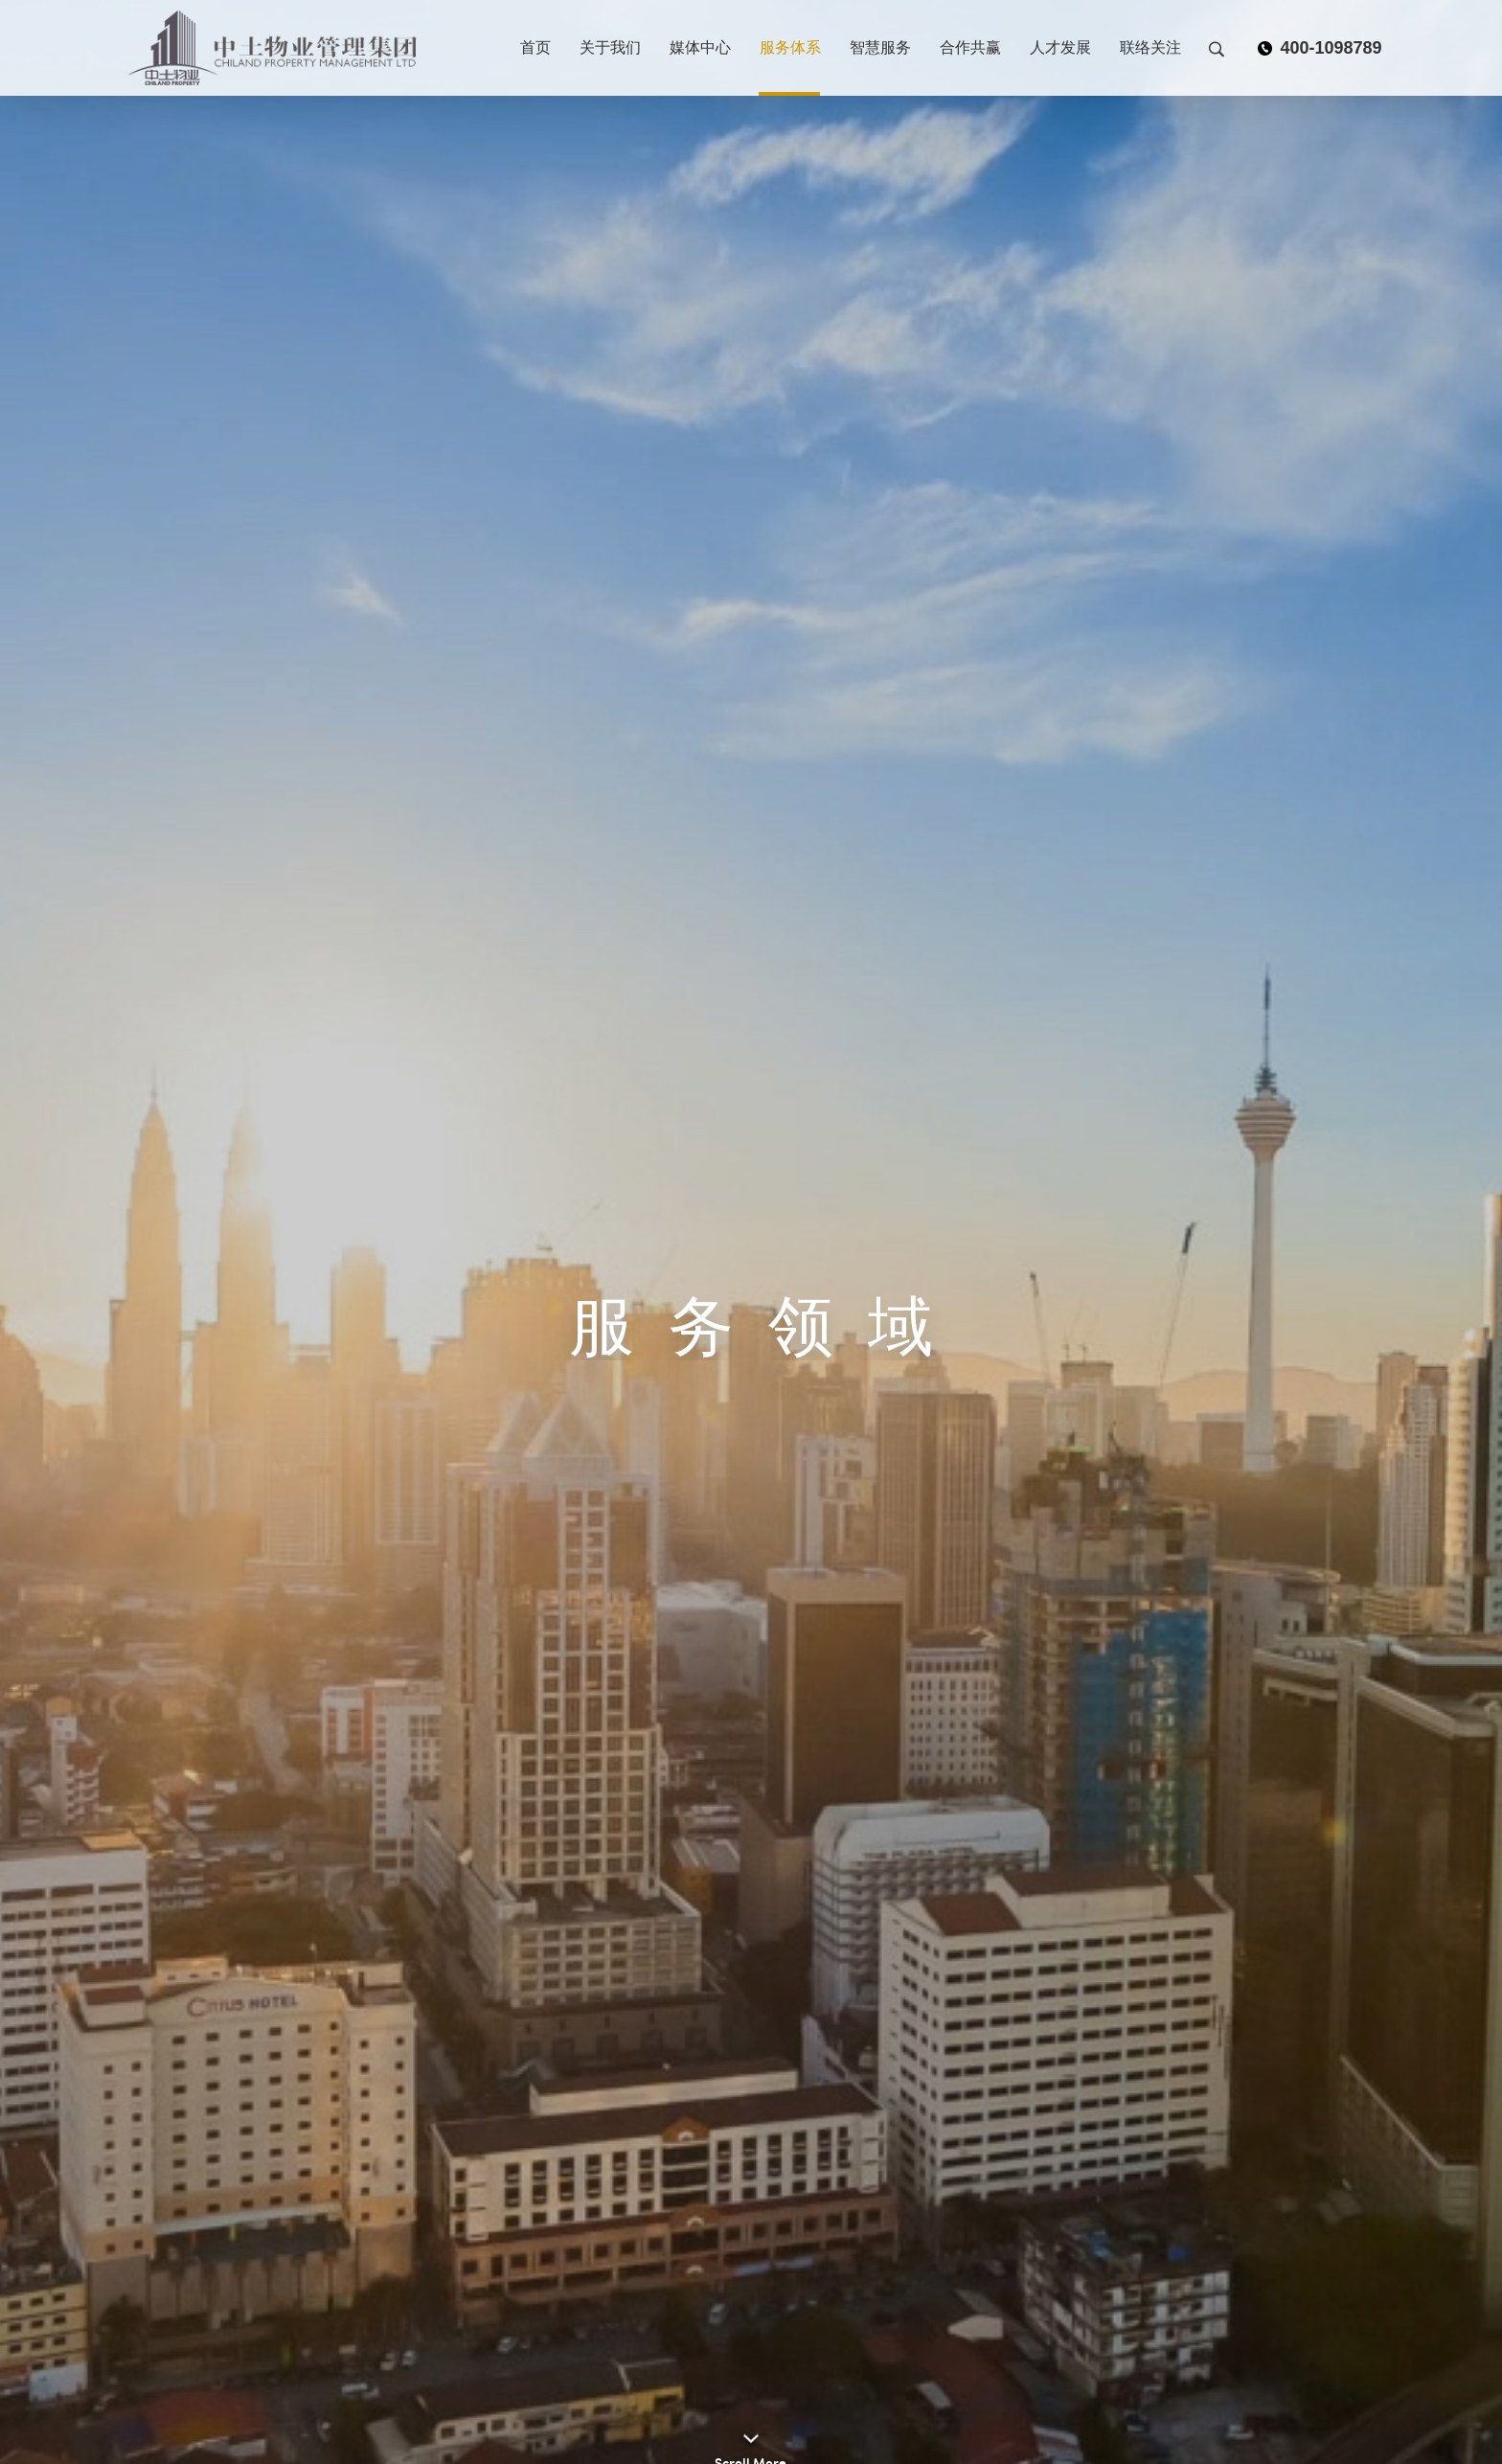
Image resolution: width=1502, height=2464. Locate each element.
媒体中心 (700, 47)
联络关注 (1150, 47)
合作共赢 (970, 47)
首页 (535, 47)
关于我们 (610, 47)
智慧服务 (880, 47)
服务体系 (790, 47)
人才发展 (1060, 47)
